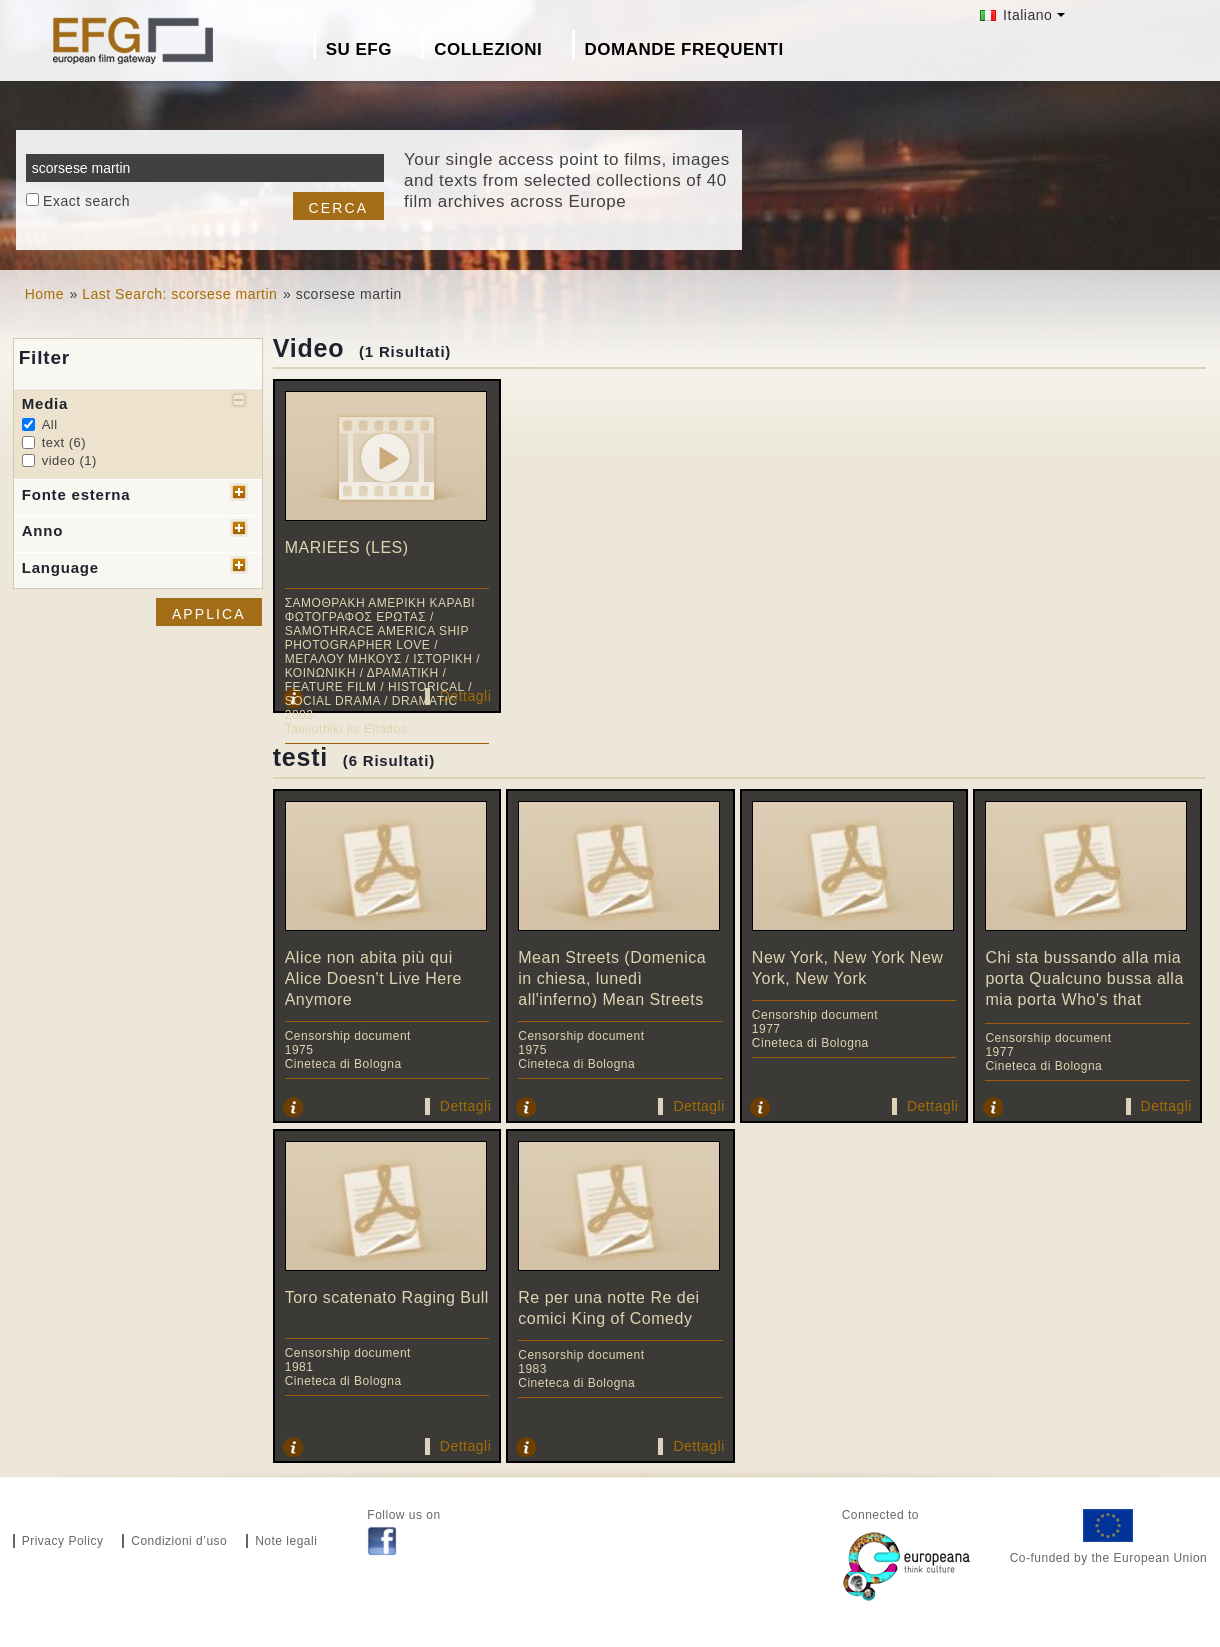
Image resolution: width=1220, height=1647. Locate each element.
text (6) (64, 442)
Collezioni (488, 49)
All (50, 424)
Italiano (1016, 15)
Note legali (286, 1541)
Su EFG (359, 49)
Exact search (86, 201)
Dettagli (465, 696)
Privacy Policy (63, 1541)
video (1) (69, 460)
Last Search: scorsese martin (179, 294)
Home (44, 294)
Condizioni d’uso (179, 1541)
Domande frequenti (684, 49)
